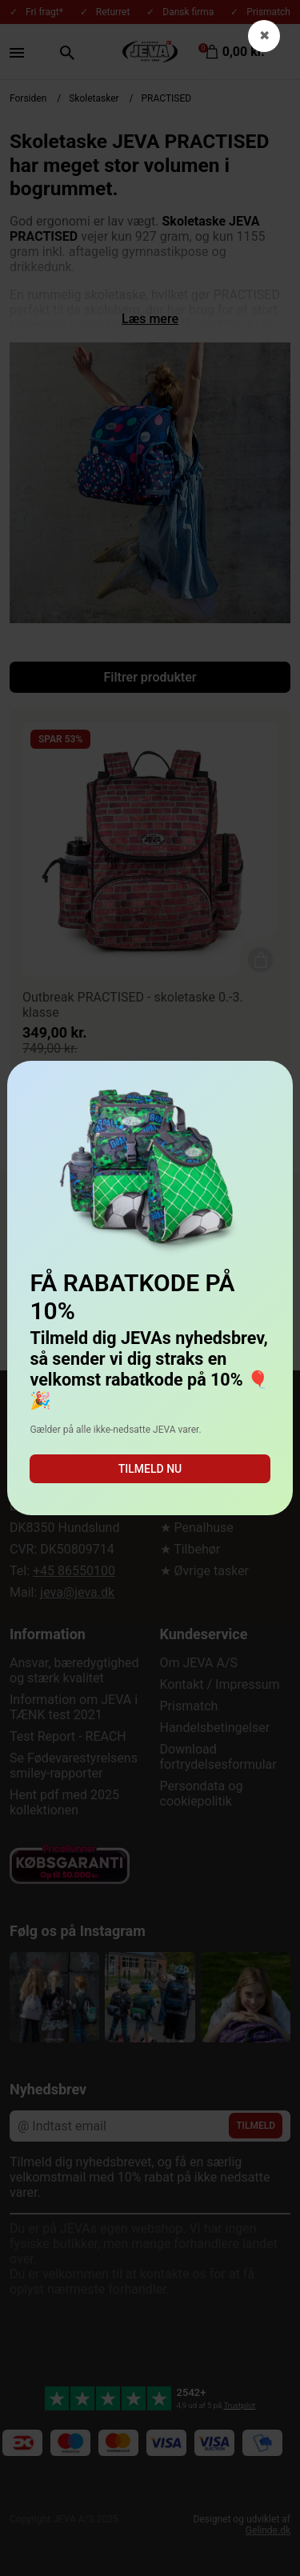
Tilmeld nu (150, 1468)
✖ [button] (264, 35)
